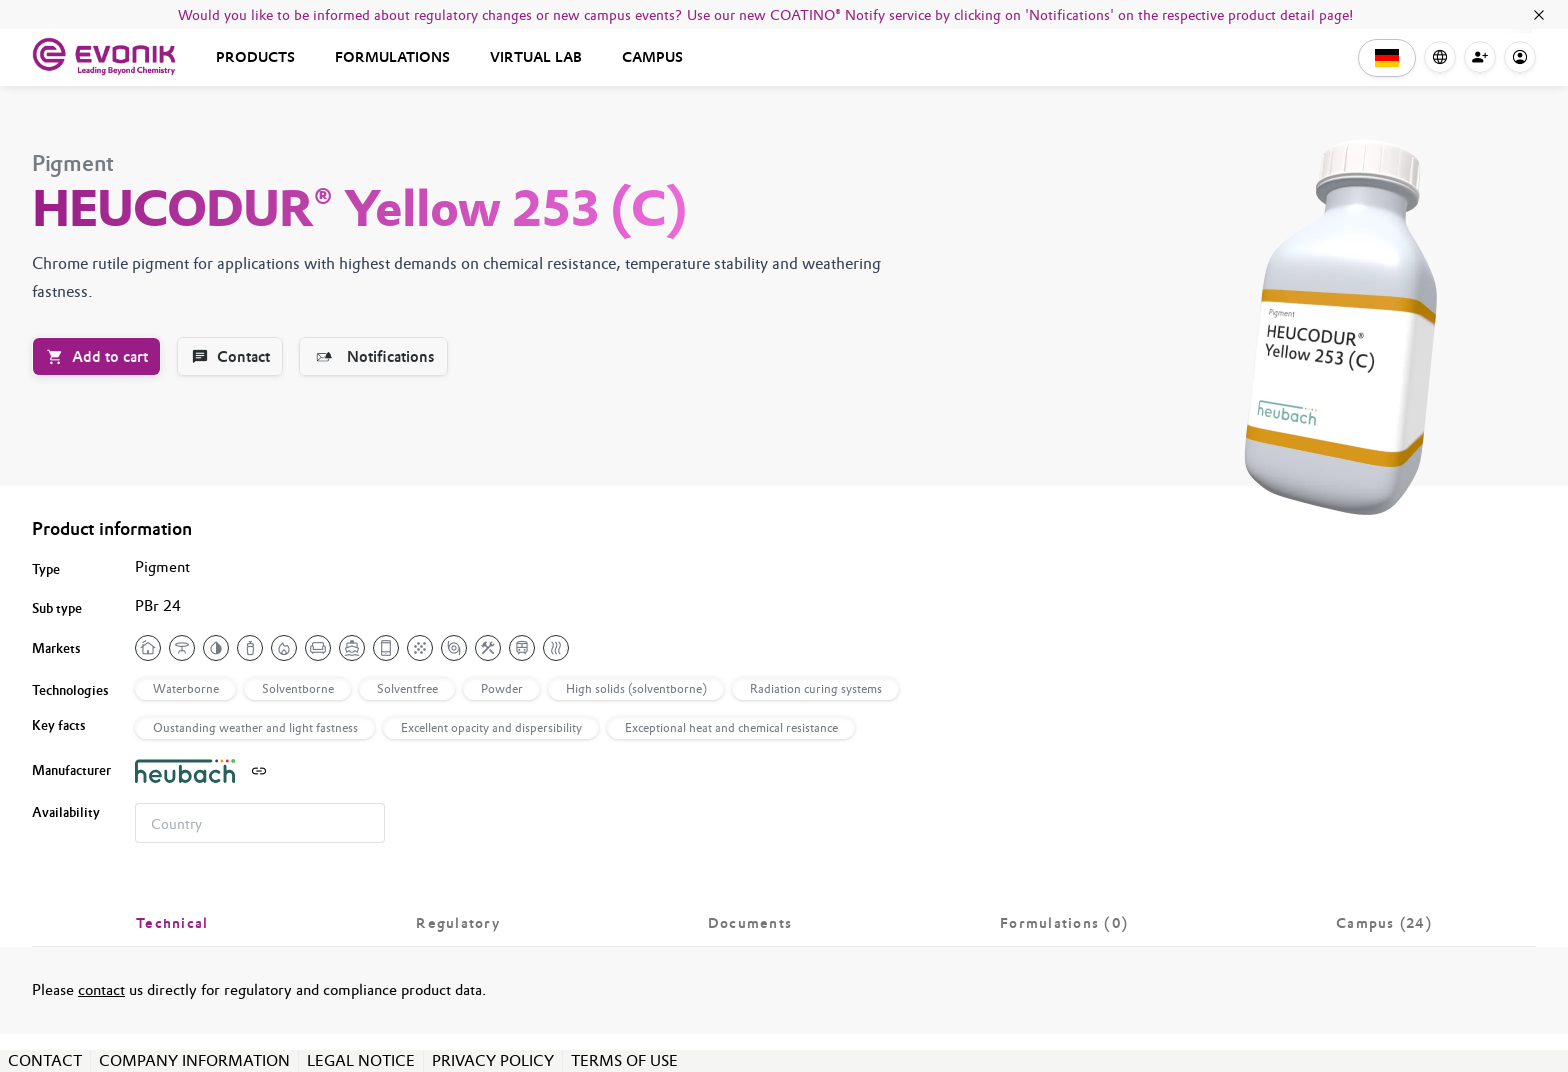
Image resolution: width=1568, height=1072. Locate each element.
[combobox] (260, 823)
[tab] (172, 923)
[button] (1387, 58)
